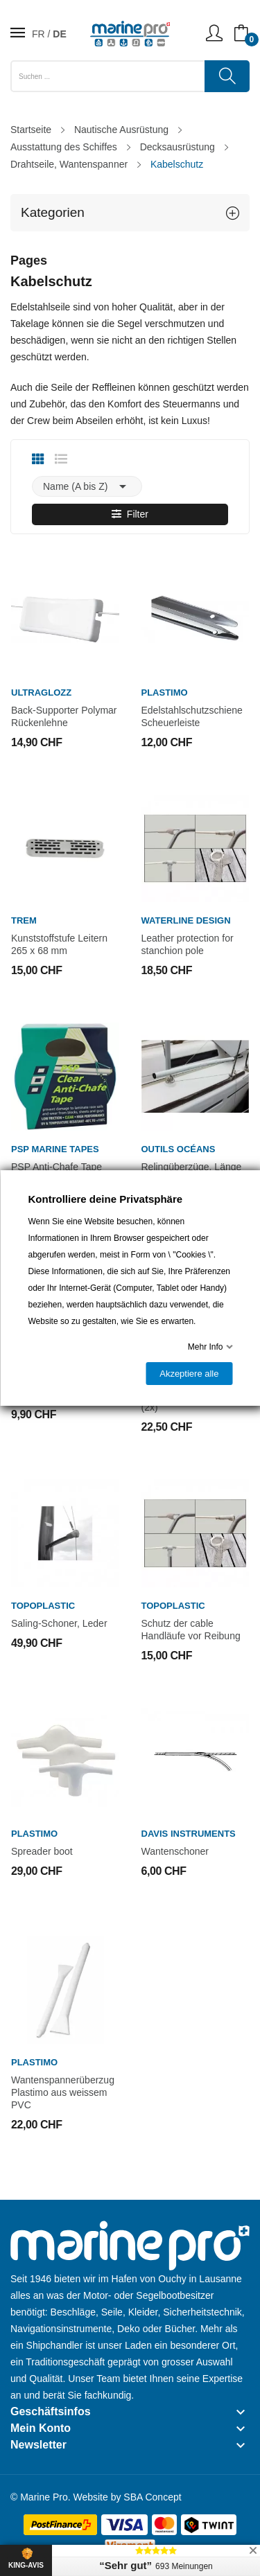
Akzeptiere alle (188, 1373)
